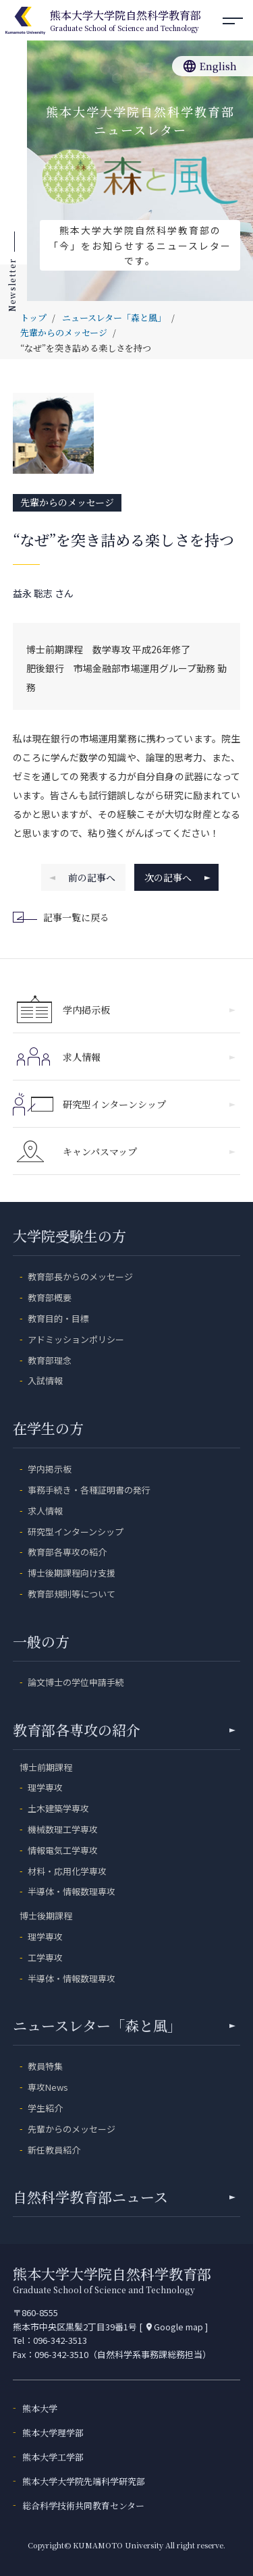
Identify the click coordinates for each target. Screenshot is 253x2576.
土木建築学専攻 (58, 1808)
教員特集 (45, 2066)
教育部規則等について (71, 1593)
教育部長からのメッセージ (80, 1276)
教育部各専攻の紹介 (67, 1551)
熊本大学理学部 (53, 2432)
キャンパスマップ (149, 1151)
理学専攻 (45, 1787)
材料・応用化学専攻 (67, 1871)
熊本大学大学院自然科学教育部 (125, 21)
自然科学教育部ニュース (124, 2197)
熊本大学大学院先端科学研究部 (83, 2481)
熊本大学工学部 (53, 2456)
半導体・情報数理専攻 (71, 1891)
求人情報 (149, 1057)
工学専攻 (45, 1957)
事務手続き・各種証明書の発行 (89, 1489)
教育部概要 (50, 1297)
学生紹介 (45, 2108)
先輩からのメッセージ (67, 502)
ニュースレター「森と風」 (124, 2025)
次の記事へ (177, 877)
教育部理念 (50, 1360)
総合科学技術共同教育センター (83, 2505)
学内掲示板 (149, 1009)
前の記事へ (82, 877)
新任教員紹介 (54, 2149)
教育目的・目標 (58, 1318)
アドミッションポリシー (76, 1339)
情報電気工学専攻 (63, 1850)
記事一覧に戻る (63, 917)
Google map (173, 2326)
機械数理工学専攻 (63, 1829)
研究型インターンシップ (149, 1104)
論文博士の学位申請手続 (76, 1682)
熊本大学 (39, 2408)
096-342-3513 (60, 2340)
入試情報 (45, 1380)
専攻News (48, 2087)
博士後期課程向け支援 (71, 1572)
